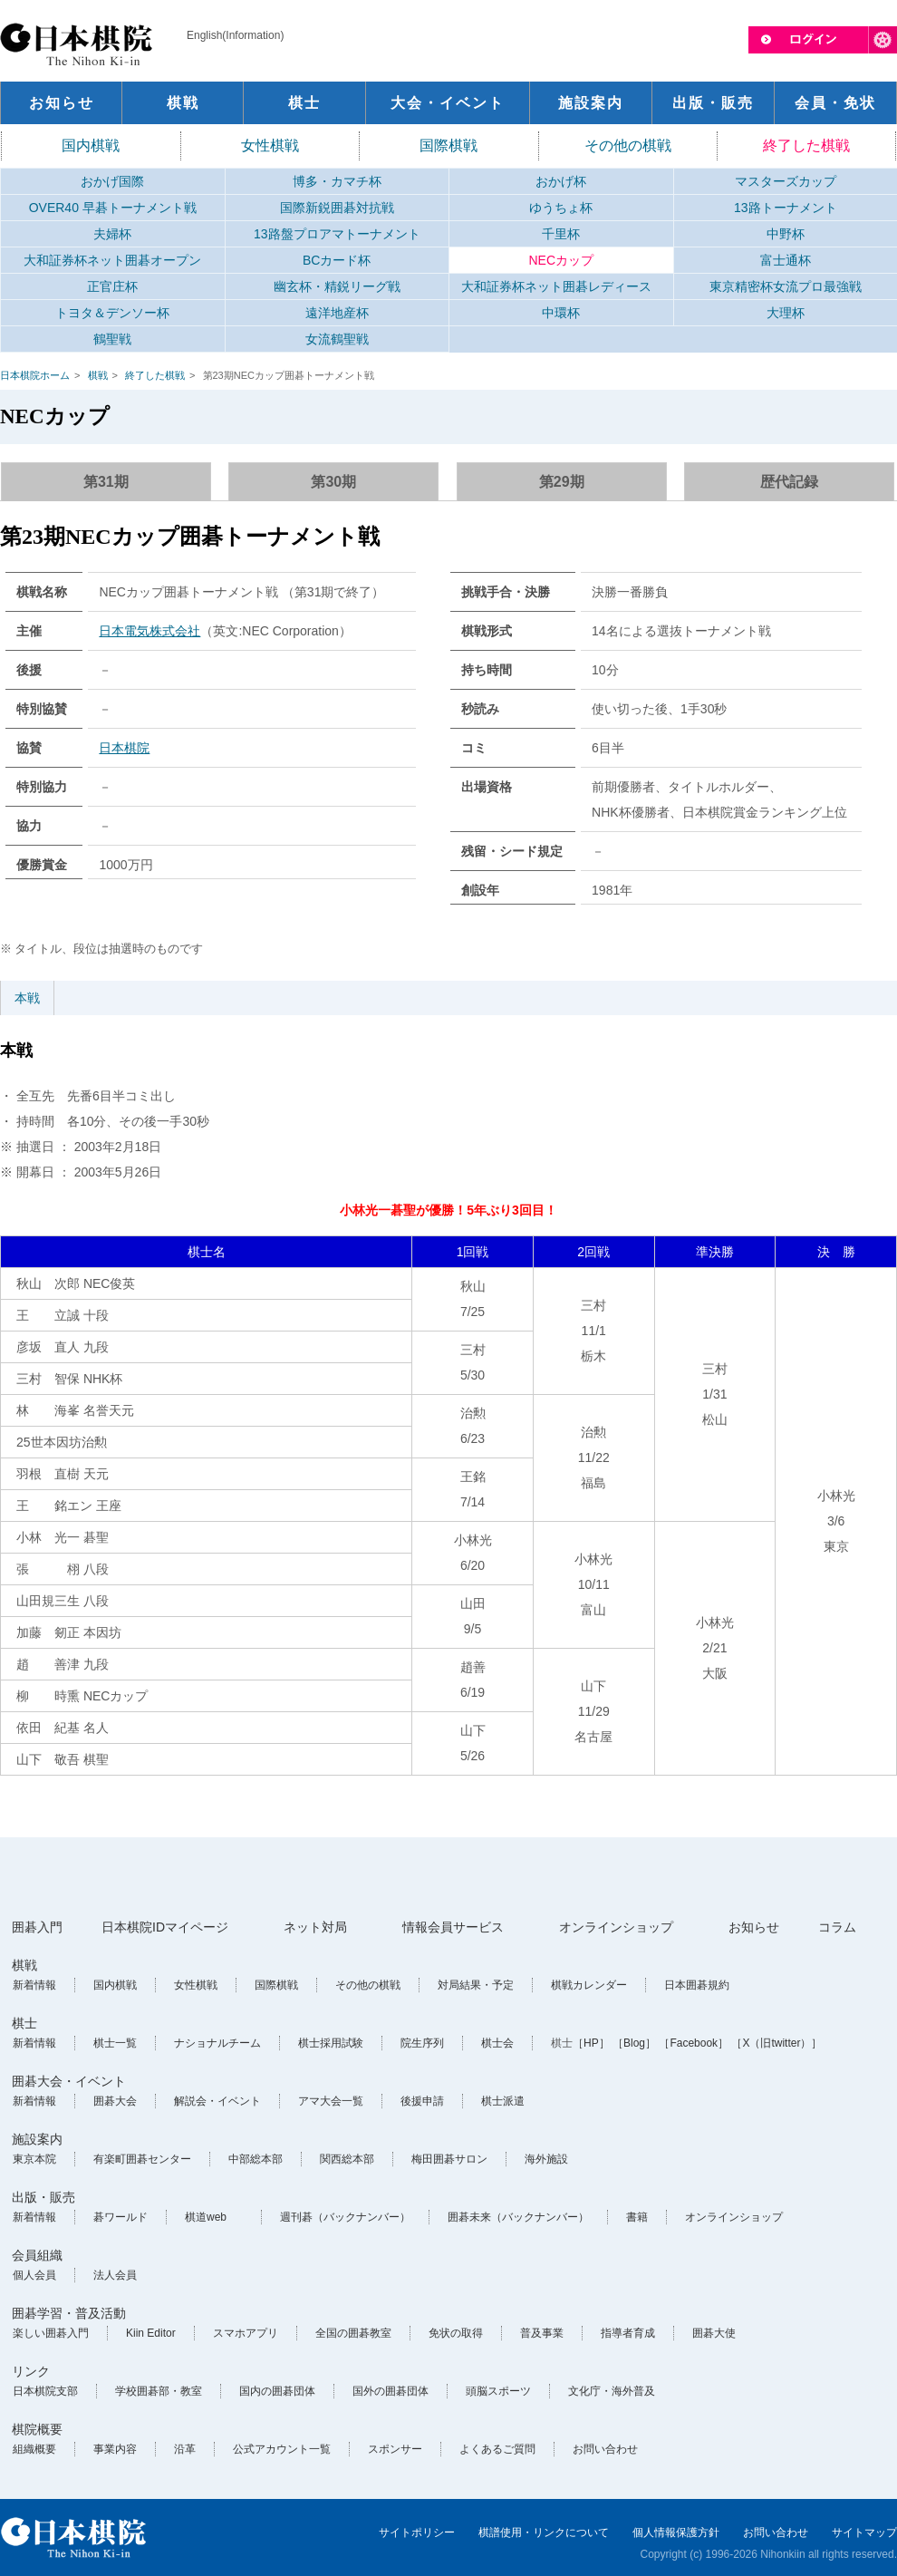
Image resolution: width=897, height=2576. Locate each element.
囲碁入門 (37, 1927)
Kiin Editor (151, 2333)
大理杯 (786, 312)
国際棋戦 (448, 145)
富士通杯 (785, 260)
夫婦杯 (112, 234)
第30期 (333, 481)
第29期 (561, 481)
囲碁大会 (115, 2101)
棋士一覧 (115, 2043)
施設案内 (37, 2139)
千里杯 (561, 234)
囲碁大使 (714, 2333)
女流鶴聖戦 (337, 339)
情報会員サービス (453, 1927)
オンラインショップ (616, 1927)
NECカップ (560, 260)
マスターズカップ (785, 181)
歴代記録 (789, 481)
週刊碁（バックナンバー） (345, 2217)
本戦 (27, 998)
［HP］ (591, 2043)
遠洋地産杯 (337, 312)
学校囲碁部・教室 (158, 2391)
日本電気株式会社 (149, 631)
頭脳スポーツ (498, 2391)
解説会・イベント (217, 2101)
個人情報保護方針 (675, 2532)
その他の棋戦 (627, 145)
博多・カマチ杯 (337, 181)
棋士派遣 (503, 2101)
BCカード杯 (337, 260)
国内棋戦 (91, 145)
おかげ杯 (560, 181)
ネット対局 (315, 1927)
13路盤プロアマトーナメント (337, 234)
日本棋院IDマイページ (164, 1927)
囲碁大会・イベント (69, 2081)
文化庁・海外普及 (611, 2391)
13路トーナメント (785, 207)
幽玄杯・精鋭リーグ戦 (337, 286)
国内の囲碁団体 (277, 2391)
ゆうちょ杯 (561, 207)
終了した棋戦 (806, 145)
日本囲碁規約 (696, 1985)
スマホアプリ (245, 2333)
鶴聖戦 (112, 339)
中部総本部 (255, 2159)
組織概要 (34, 2449)
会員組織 (37, 2255)
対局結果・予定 (476, 1985)
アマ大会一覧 (330, 2101)
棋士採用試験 (330, 2043)
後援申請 (422, 2101)
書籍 (637, 2217)
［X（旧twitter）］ (776, 2043)
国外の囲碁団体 (390, 2391)
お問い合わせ (605, 2449)
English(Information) (235, 35)
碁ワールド (120, 2217)
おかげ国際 (112, 181)
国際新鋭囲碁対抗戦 (337, 207)
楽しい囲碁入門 (51, 2333)
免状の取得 (456, 2333)
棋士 (24, 2023)
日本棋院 (124, 748)
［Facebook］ (693, 2043)
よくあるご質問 (497, 2449)
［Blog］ (634, 2043)
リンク (31, 2371)
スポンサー (395, 2449)
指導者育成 (628, 2333)
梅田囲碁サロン (449, 2159)
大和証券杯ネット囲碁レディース (556, 286)
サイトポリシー (417, 2532)
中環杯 (561, 312)
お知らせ (753, 1927)
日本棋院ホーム (35, 375)
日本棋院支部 (45, 2391)
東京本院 (34, 2159)
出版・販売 (43, 2197)
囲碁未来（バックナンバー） (518, 2217)
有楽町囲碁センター (142, 2159)
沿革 (185, 2449)
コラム (837, 1927)
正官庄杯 (112, 286)
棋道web (206, 2217)
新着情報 (34, 1985)
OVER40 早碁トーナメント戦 (113, 207)
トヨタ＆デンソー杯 (112, 312)
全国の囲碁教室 (353, 2333)
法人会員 (115, 2275)
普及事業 (542, 2333)
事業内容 (115, 2449)
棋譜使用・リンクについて (543, 2532)
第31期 (106, 481)
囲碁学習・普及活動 (69, 2313)
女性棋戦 (270, 145)
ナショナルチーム (217, 2043)
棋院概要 (37, 2429)
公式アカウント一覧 (282, 2449)
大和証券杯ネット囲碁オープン (112, 260)
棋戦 (98, 375)
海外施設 (546, 2159)
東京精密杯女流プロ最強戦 (785, 286)
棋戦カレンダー (589, 1985)
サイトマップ (864, 2532)
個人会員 (34, 2275)
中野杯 (786, 234)
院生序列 (422, 2043)
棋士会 (497, 2043)
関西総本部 (347, 2159)
